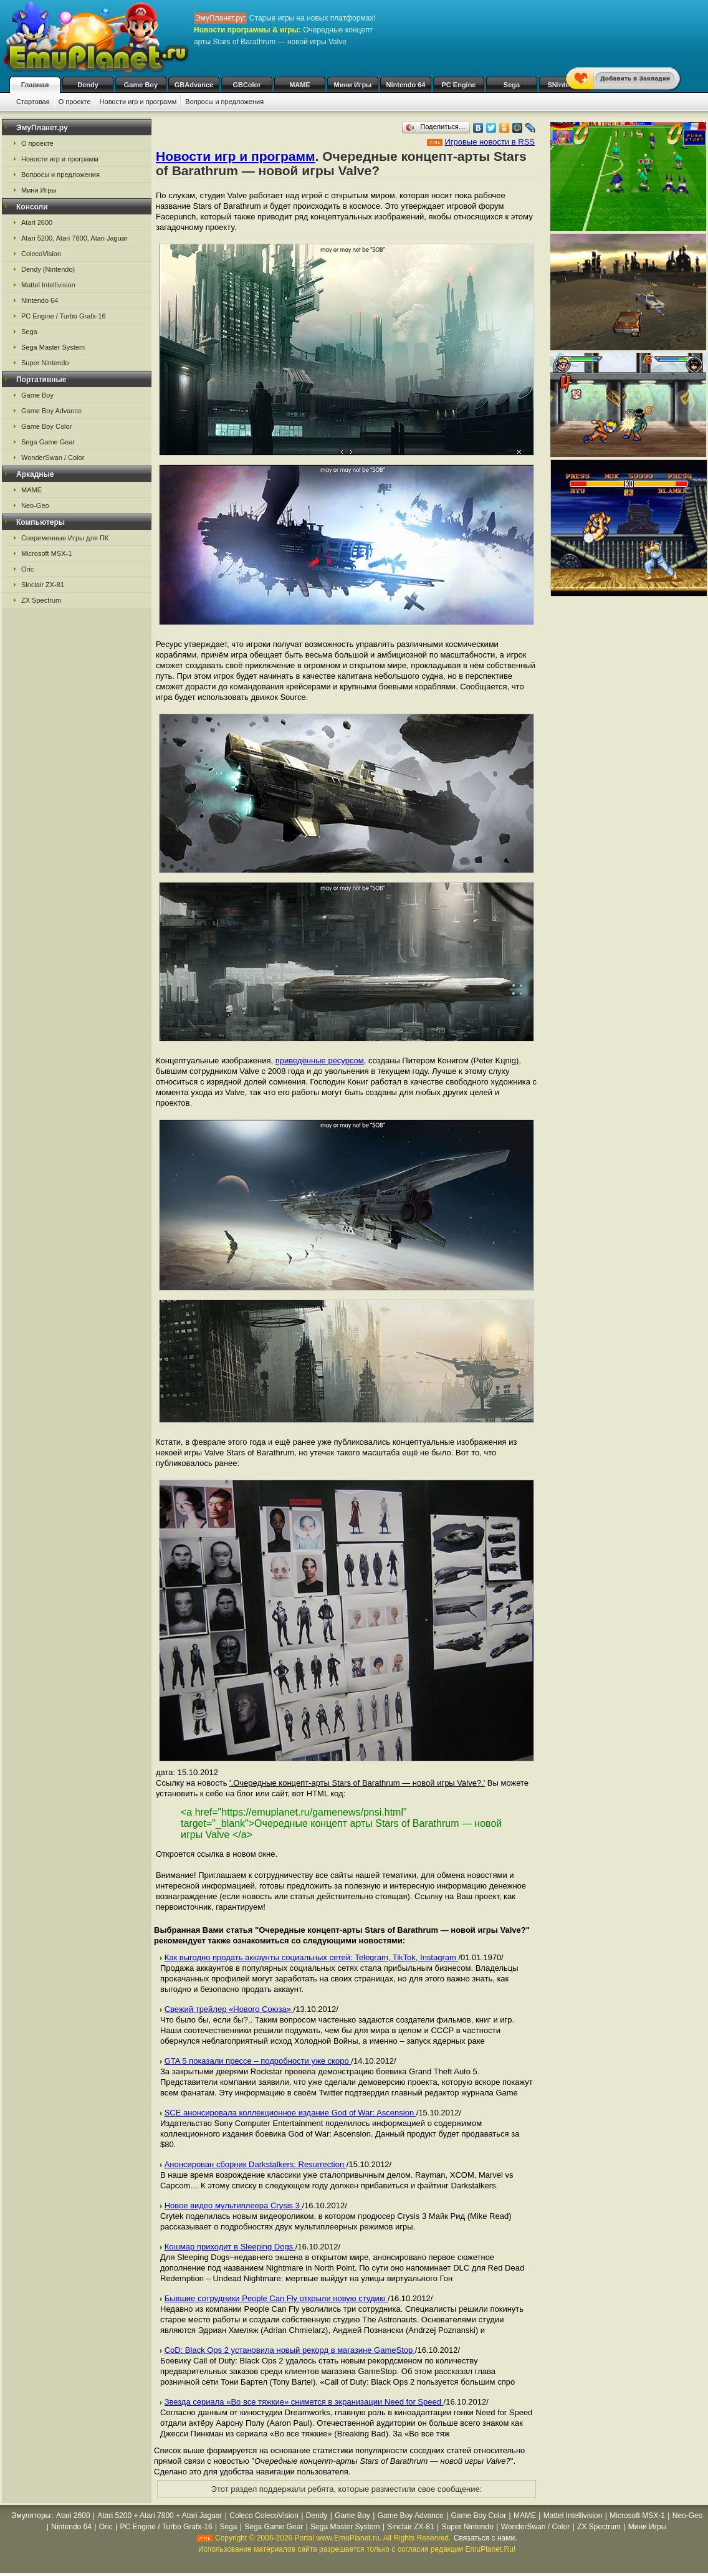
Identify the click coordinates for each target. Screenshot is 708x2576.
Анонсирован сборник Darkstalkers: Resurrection (256, 2164)
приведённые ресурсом (319, 1060)
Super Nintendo (45, 362)
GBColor (246, 85)
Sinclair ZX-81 (42, 584)
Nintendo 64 (406, 85)
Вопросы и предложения (224, 101)
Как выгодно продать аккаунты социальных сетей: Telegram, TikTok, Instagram (312, 1957)
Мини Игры (353, 85)
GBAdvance (194, 85)
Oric (27, 569)
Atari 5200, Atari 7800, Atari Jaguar (74, 238)
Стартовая (33, 101)
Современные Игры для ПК (64, 538)
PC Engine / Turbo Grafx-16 (63, 316)
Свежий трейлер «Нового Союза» (229, 2009)
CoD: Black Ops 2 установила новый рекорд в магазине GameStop (290, 2350)
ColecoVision (41, 253)
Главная (35, 85)
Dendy (87, 85)
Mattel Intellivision (48, 285)
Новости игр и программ (138, 101)
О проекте (75, 101)
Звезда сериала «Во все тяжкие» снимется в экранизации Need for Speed (304, 2401)
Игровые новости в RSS (489, 141)
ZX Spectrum (41, 600)
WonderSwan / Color (52, 457)
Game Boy (141, 85)
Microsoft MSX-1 (46, 553)
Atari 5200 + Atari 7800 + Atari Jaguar (159, 2515)
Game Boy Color (46, 426)
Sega (512, 85)
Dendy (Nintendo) (48, 269)
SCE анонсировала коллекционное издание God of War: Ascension (290, 2112)
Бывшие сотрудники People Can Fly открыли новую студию (276, 2298)
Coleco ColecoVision (264, 2515)
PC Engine (458, 85)
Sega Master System (53, 347)
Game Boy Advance (51, 410)
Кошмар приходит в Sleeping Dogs (230, 2246)
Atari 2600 (36, 222)
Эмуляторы (30, 2515)
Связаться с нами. (485, 2538)
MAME (299, 85)
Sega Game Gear (48, 442)
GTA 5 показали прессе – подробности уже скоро (258, 2061)
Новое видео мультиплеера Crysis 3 (233, 2205)
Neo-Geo (35, 505)
